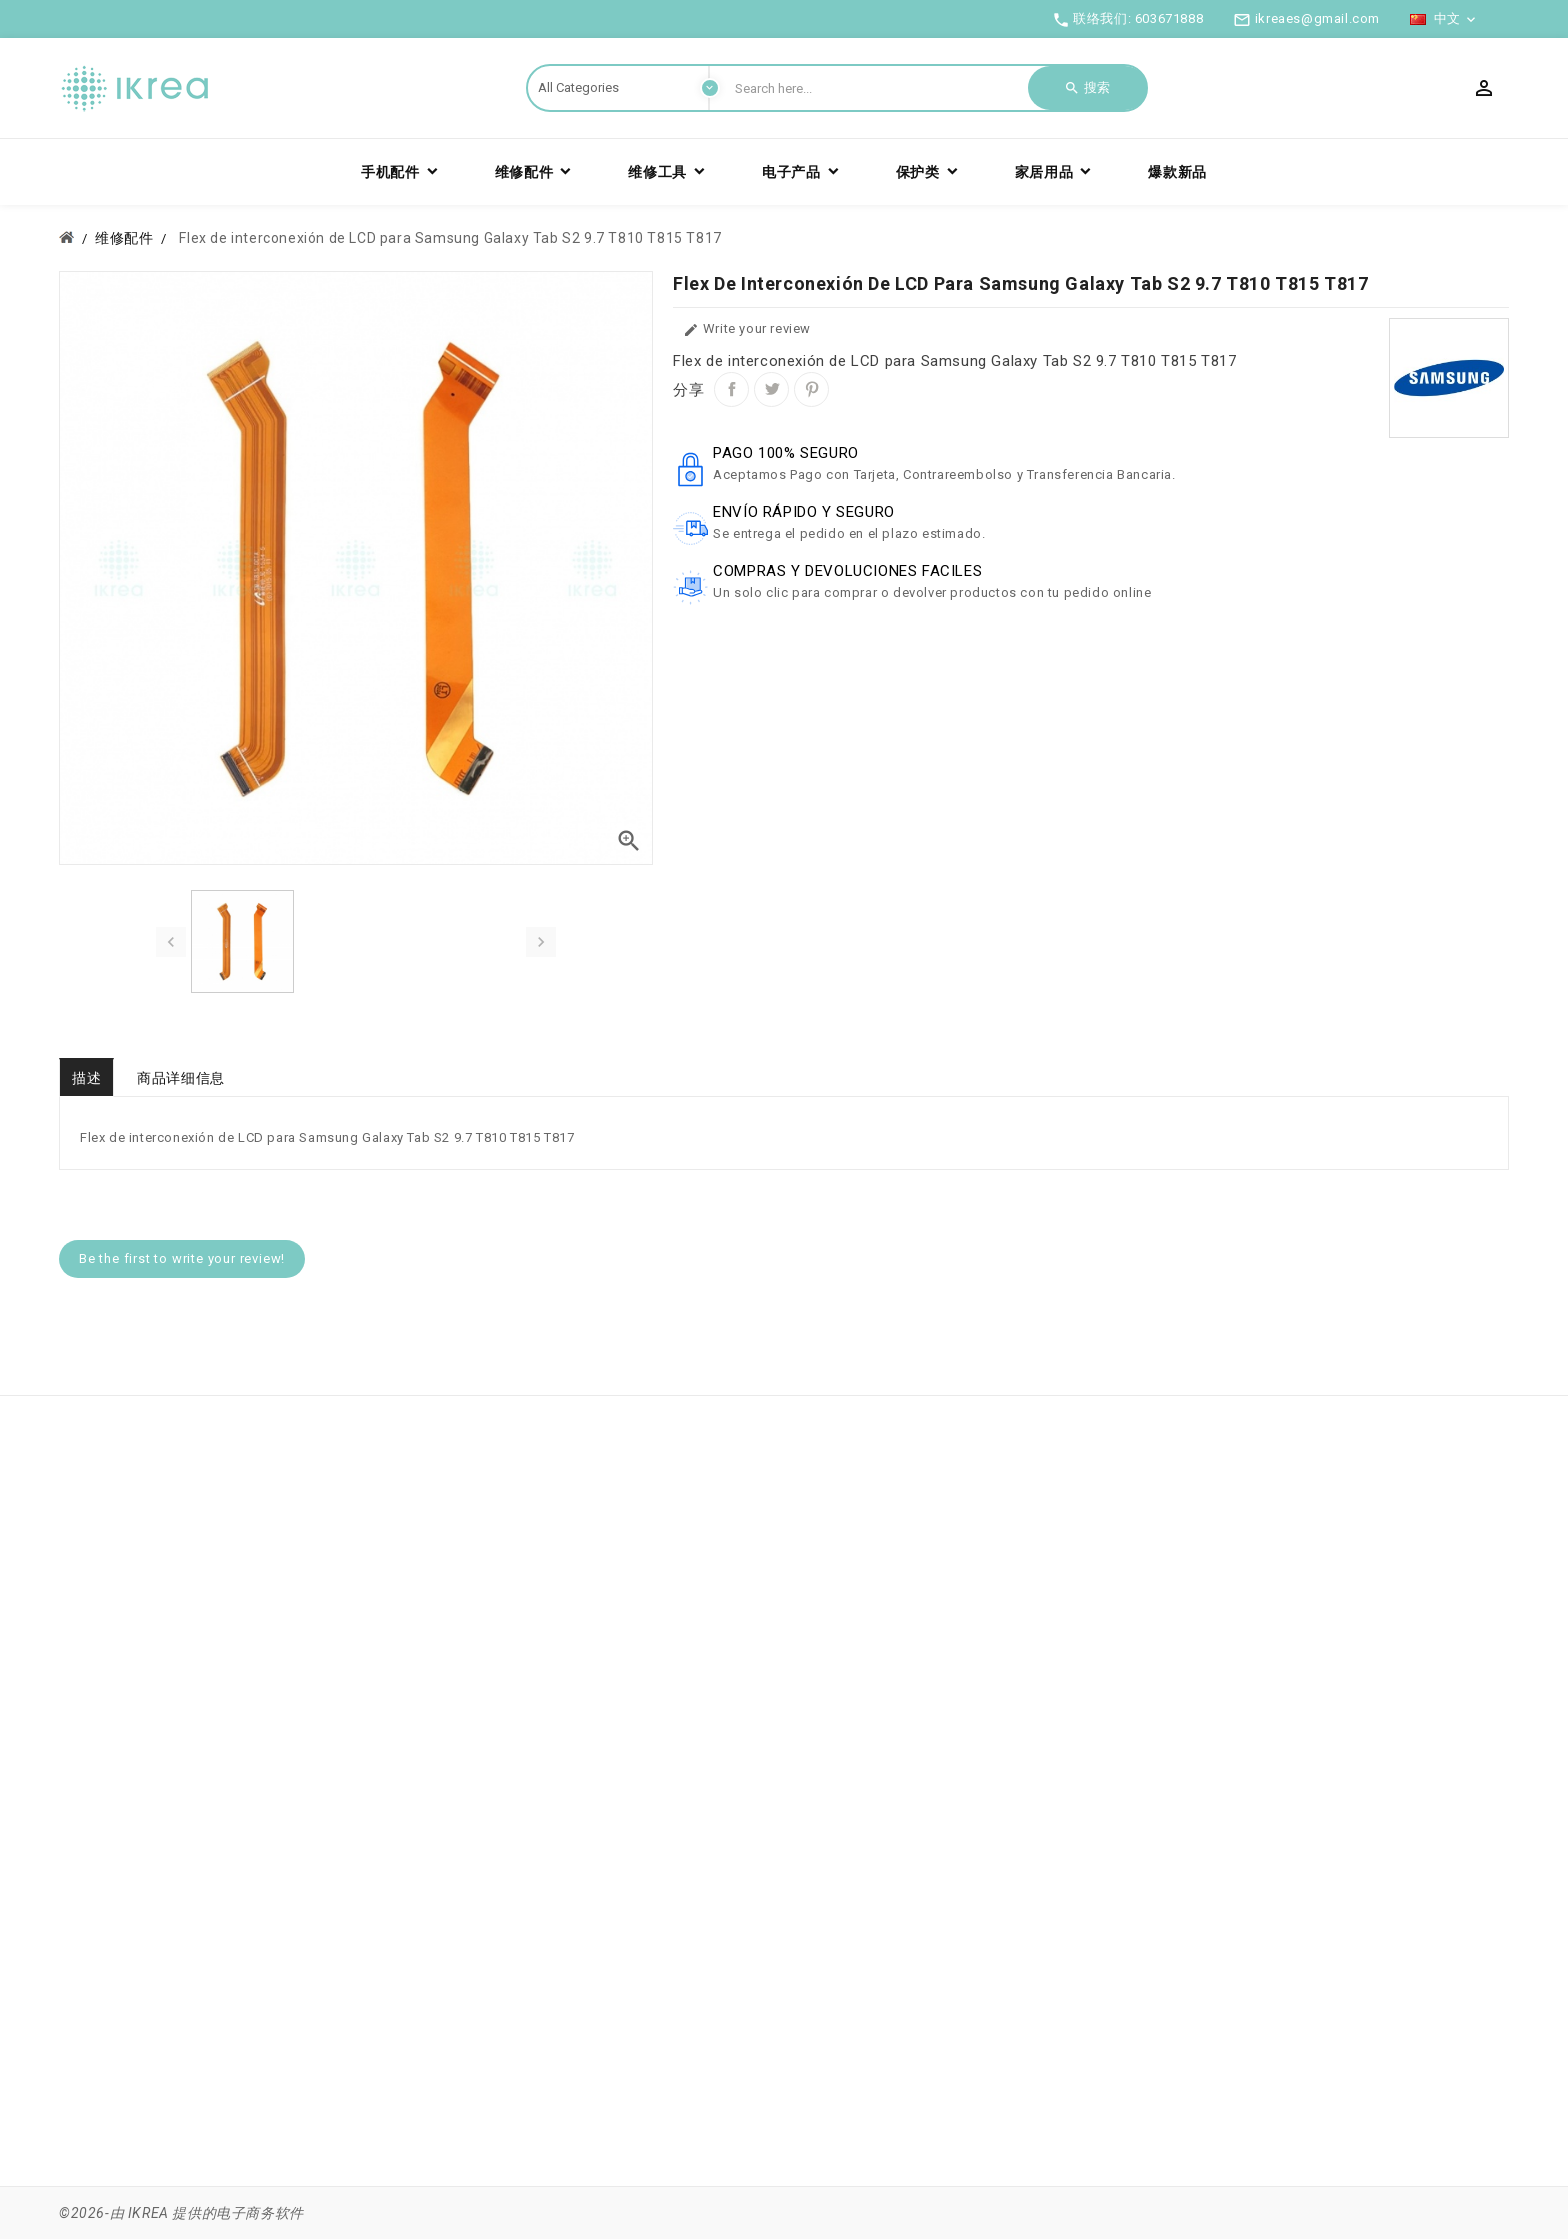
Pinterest (811, 389)
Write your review (747, 329)
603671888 (1169, 18)
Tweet (771, 389)
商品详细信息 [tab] (181, 1078)
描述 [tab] (86, 1078)
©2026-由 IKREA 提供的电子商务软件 (181, 2213)
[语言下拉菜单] (1444, 19)
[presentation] (171, 942)
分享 (731, 389)
